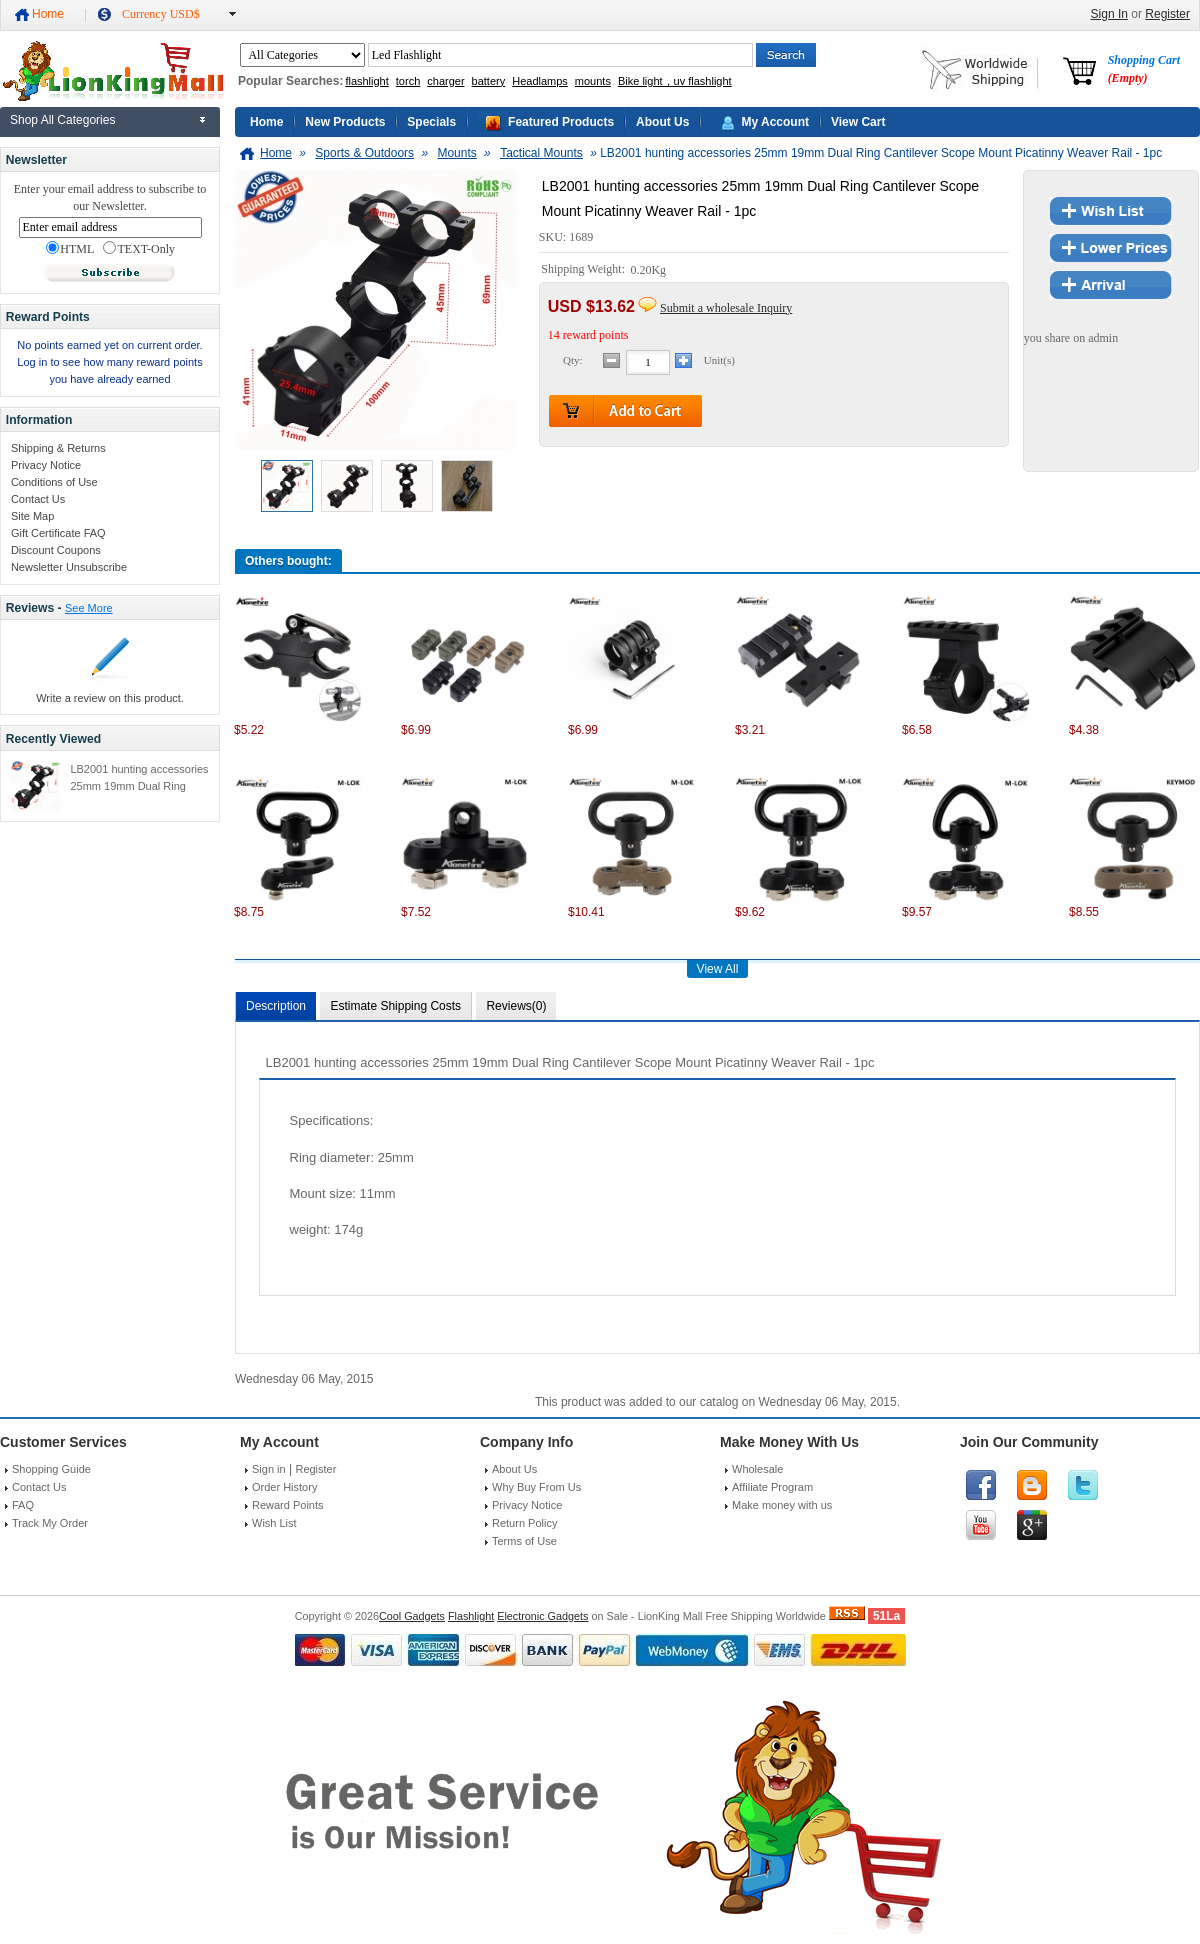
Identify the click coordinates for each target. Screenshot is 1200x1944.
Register (1167, 14)
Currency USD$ (161, 14)
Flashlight (471, 1616)
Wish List (274, 1523)
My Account (775, 122)
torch (408, 81)
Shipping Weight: (584, 270)
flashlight (366, 81)
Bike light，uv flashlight (675, 81)
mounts (593, 81)
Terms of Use (524, 1541)
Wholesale (757, 1469)
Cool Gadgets (412, 1616)
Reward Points (288, 1505)
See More (89, 608)
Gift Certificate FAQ (58, 533)
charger (445, 81)
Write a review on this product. (110, 698)
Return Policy (524, 1523)
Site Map (32, 516)
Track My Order (50, 1523)
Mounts (456, 153)
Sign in (269, 1469)
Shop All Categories (62, 120)
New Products (345, 122)
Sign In (1109, 14)
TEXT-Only (139, 249)
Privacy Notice (46, 465)
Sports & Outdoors (364, 153)
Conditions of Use (54, 482)
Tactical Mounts (541, 153)
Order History (284, 1487)
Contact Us (38, 499)
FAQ (23, 1505)
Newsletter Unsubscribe (69, 567)
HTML (70, 249)
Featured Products (561, 122)
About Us (662, 122)
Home (48, 14)
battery (489, 81)
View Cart (858, 122)
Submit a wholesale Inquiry (726, 308)
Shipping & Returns (58, 448)
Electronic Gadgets (542, 1616)
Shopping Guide (51, 1469)
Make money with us (782, 1505)
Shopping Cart (1144, 69)
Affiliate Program (772, 1487)
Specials (431, 122)
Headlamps (540, 81)
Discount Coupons (56, 550)
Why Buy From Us (536, 1487)
